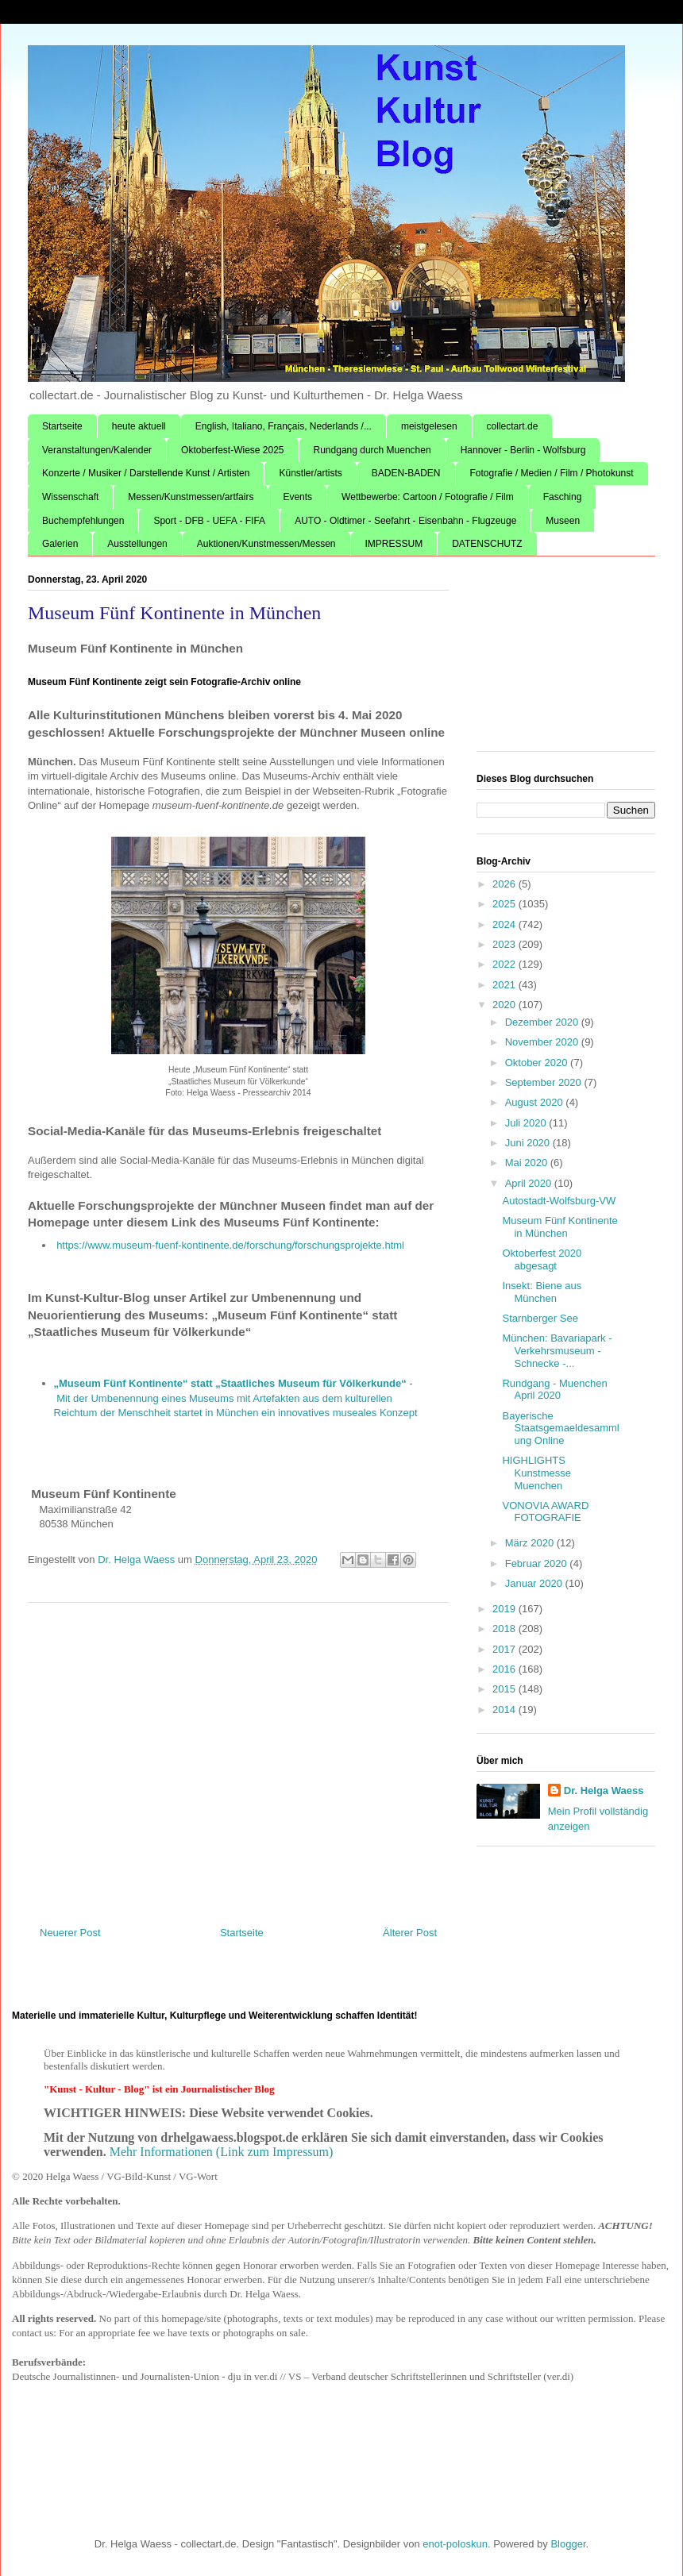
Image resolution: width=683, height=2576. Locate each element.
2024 (505, 924)
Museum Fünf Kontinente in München (559, 1227)
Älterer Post (410, 1933)
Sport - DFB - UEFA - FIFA (209, 520)
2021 (505, 985)
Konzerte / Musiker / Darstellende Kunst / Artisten (145, 473)
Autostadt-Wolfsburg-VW (558, 1201)
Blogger (567, 2544)
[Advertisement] (238, 1758)
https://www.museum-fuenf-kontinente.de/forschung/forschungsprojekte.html (230, 1245)
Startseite (62, 426)
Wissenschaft (70, 496)
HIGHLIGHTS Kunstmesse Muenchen (536, 1472)
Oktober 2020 (537, 1063)
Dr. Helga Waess (604, 1790)
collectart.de (512, 426)
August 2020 (535, 1102)
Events (297, 496)
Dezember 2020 (543, 1022)
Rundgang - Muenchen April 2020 (554, 1389)
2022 (505, 964)
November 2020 (543, 1042)
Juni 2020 (529, 1143)
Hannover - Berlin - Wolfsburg (523, 450)
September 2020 (545, 1082)
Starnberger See (539, 1318)
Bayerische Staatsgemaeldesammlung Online (560, 1428)
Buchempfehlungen (83, 520)
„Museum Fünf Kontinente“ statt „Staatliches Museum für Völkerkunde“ (230, 1383)
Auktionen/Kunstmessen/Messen (266, 543)
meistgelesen (429, 426)
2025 (505, 904)
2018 (505, 1629)
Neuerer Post (70, 1933)
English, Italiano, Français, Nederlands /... (283, 426)
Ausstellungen (137, 543)
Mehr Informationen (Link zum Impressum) (222, 2151)
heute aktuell (139, 426)
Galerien (60, 543)
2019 (505, 1609)
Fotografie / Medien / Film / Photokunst (552, 473)
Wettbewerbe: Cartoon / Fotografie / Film (428, 496)
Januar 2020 (535, 1583)
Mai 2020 (527, 1163)
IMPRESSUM (394, 543)
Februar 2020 (537, 1563)
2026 (505, 884)
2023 (505, 944)
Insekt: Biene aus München (541, 1292)
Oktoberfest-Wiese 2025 (232, 450)
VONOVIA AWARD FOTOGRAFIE (545, 1512)
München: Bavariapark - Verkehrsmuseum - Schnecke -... (557, 1350)
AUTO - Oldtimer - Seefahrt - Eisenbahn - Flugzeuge (405, 520)
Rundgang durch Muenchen (372, 450)
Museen (563, 520)
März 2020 (531, 1543)
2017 (505, 1649)
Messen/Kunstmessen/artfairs (190, 496)
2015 (505, 1689)
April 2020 (529, 1183)
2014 (505, 1709)
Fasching (562, 496)
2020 (505, 1005)
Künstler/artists (310, 473)
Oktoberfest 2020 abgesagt (541, 1259)
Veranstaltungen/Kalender (97, 450)
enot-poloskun (455, 2544)
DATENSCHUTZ (487, 543)
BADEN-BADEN (406, 473)
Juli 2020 (527, 1123)
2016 (505, 1669)
